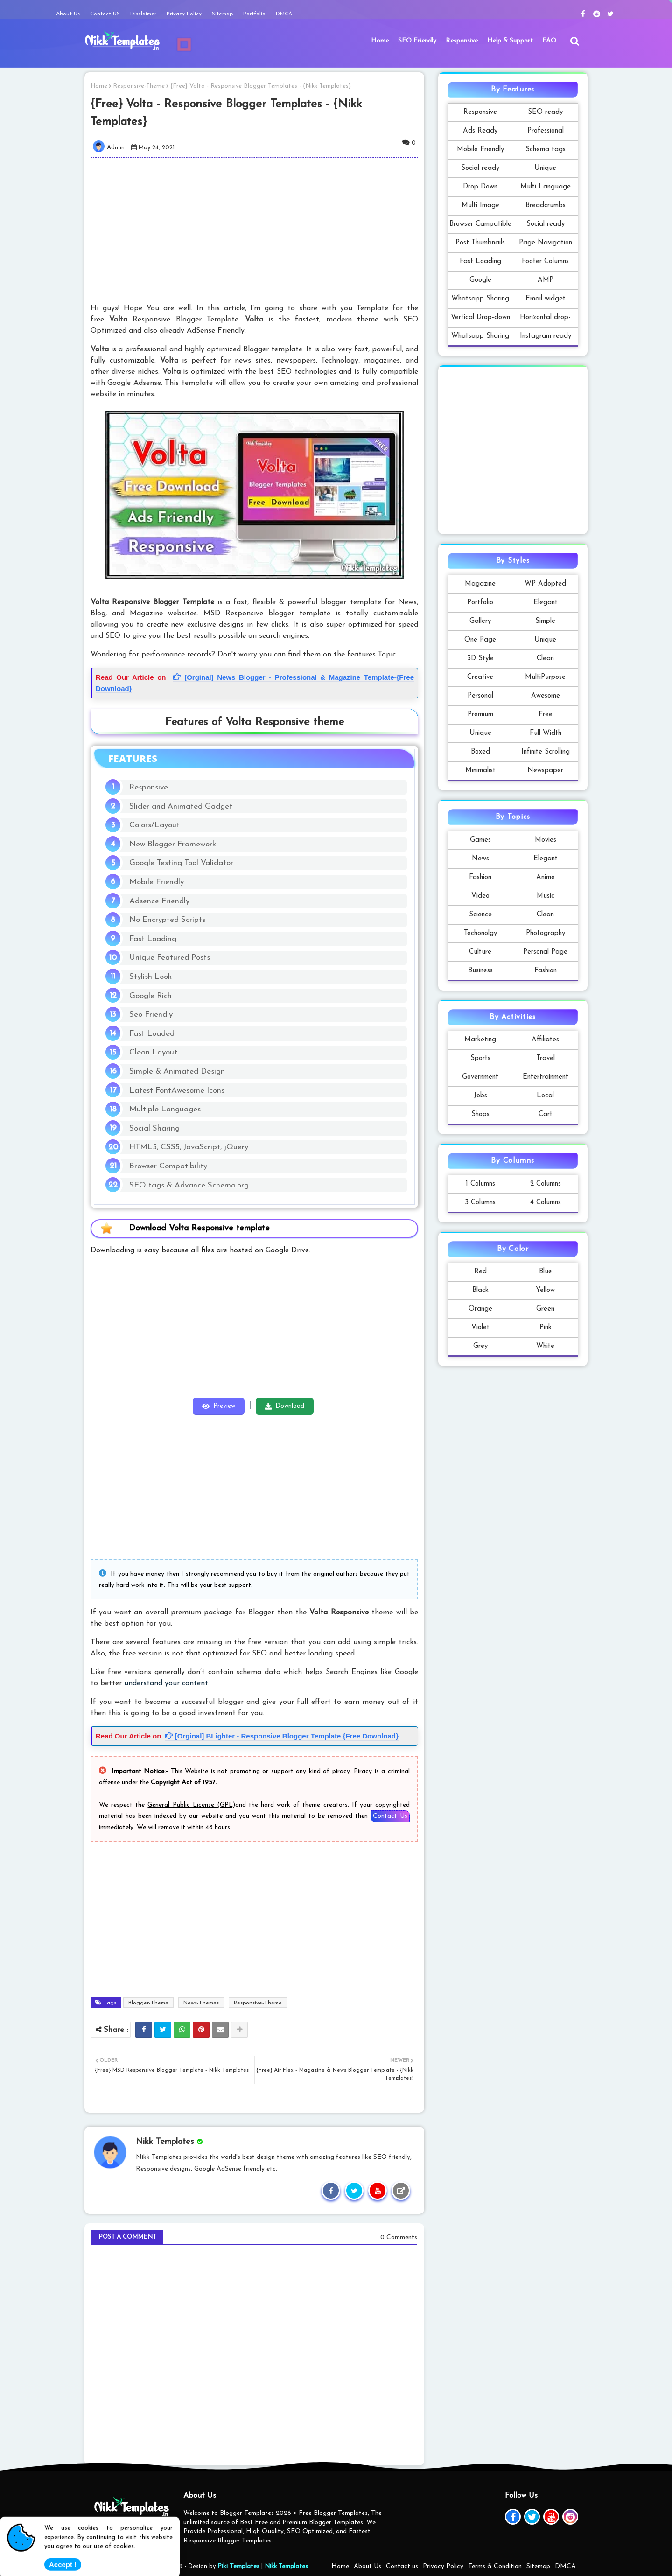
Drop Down (480, 186)
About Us (69, 14)
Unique (545, 168)
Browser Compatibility (168, 1166)
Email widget (545, 298)
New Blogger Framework (172, 844)
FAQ (549, 40)
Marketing (480, 1039)
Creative (480, 677)
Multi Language (545, 186)
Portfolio (255, 14)
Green (545, 1308)
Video (480, 896)
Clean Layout (153, 1052)
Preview (224, 1406)
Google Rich (150, 996)
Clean (545, 658)
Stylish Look (150, 977)
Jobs (480, 1095)
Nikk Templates (286, 2566)
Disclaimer (144, 14)
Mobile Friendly (156, 882)
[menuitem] (379, 41)
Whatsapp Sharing (480, 298)
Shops (480, 1114)
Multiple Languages (165, 1109)
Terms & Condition (495, 2566)
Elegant (545, 602)
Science (480, 914)
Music (545, 896)
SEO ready (545, 112)
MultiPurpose (545, 677)
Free (546, 714)
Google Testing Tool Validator (181, 863)
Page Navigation (545, 242)
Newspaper (545, 770)
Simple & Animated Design (177, 1071)
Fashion (480, 877)
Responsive (462, 40)
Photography (545, 933)
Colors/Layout (154, 825)
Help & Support (510, 40)
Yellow (545, 1290)
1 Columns (480, 1183)
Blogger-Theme (148, 2003)
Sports (480, 1058)
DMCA (284, 14)
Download (289, 1406)
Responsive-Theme (139, 86)
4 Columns (545, 1202)
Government (480, 1077)
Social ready (480, 168)
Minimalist (480, 770)
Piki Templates (238, 2566)
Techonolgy (480, 933)
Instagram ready (545, 336)
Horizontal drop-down (545, 320)
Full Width (545, 733)
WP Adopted (545, 583)
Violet (480, 1327)
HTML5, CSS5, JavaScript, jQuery (188, 1147)
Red (480, 1271)
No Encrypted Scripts (167, 920)
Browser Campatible (480, 224)
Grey (480, 1346)
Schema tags (545, 149)
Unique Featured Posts (169, 958)
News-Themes (201, 2003)
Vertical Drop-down (480, 317)
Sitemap (223, 14)
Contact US (106, 14)
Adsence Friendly (159, 901)
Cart (546, 1114)
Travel (545, 1058)
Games (480, 840)
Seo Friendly (151, 1015)
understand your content (166, 1683)
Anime (545, 877)
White (545, 1346)
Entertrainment (545, 1077)
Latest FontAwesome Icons (176, 1091)
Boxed (480, 751)
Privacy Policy (185, 14)
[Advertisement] (260, 230)
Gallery (480, 621)
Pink (545, 1327)
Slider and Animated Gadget (180, 806)
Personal (480, 695)
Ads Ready (480, 130)
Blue (545, 1271)
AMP (545, 280)
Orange (480, 1308)
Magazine (480, 583)
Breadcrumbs (545, 205)
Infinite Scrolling (545, 751)
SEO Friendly (417, 40)
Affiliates (545, 1039)
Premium (480, 714)
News (480, 858)
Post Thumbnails (480, 242)
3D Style (480, 658)
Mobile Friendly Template (480, 152)
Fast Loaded (152, 1034)
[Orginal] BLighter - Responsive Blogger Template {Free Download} (282, 1736)
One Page (480, 639)
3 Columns (480, 1202)
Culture (480, 952)
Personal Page (545, 952)
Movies (545, 840)
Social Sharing (154, 1128)
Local (545, 1095)
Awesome (545, 695)
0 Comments (398, 2237)
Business (480, 970)
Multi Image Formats (480, 208)
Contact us (402, 2566)
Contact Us (390, 1816)
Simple (545, 621)
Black (480, 1290)
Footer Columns (545, 261)
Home (380, 40)
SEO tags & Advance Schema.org (189, 1185)
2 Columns (545, 1183)
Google (480, 280)
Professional (545, 130)
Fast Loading (152, 939)
